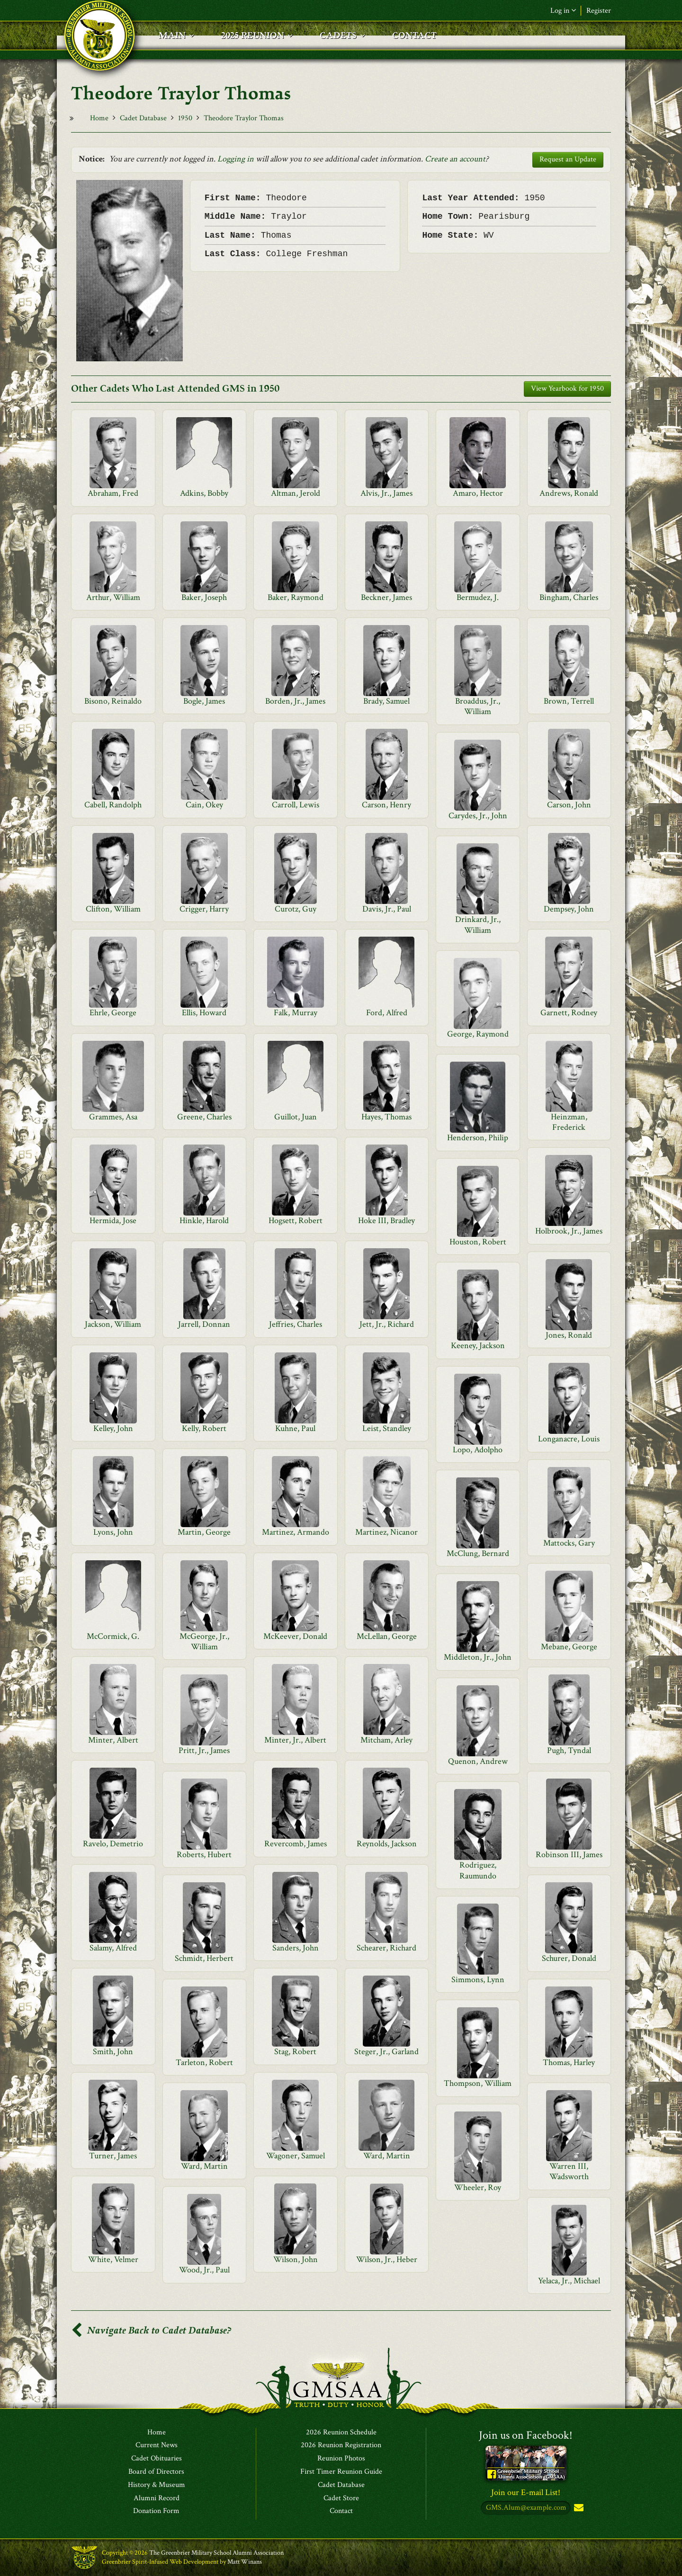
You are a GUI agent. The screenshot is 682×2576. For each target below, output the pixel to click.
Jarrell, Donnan (204, 1324)
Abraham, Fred (113, 493)
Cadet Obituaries (156, 2459)
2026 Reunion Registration (341, 2446)
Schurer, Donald (569, 1958)
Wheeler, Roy (477, 2187)
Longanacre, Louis (569, 1438)
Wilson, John (295, 2259)
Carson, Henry (386, 804)
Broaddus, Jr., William (477, 706)
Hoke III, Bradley (386, 1220)
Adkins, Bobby (204, 493)
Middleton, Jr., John (478, 1657)
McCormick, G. (113, 1636)
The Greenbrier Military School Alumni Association (216, 2553)
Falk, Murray (295, 1012)
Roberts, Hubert (204, 1854)
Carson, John (569, 804)
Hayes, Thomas (386, 1116)
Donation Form (156, 2511)
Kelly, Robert (204, 1428)
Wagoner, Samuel (295, 2155)
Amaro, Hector (478, 493)
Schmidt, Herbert (204, 1958)
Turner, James (113, 2155)
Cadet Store (341, 2498)
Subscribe (577, 2508)
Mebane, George (569, 1646)
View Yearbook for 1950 (567, 389)
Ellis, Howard (204, 1012)
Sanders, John (295, 1947)
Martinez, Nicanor (386, 1532)
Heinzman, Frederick (569, 1122)
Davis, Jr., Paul (386, 908)
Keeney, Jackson (478, 1345)
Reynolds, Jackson (387, 1843)
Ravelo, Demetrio (113, 1843)
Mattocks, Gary (569, 1543)
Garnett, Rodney (568, 1012)
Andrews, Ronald (568, 493)
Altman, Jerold (295, 493)
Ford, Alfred (386, 1012)
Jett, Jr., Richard (386, 1324)
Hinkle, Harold (204, 1220)
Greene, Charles (204, 1116)
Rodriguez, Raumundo (477, 1870)
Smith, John (113, 2051)
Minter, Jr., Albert (295, 1740)
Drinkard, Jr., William (478, 924)
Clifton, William (113, 908)
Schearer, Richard (386, 1947)
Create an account (455, 158)
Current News (156, 2446)
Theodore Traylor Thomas (244, 118)
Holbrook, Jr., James (568, 1230)
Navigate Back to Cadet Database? (151, 2330)
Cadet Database (143, 118)
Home (99, 118)
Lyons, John (113, 1532)
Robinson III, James (569, 1854)
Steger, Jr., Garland (386, 2051)
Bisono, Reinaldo (113, 701)
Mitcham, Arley (386, 1740)
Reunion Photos (341, 2459)
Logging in (235, 158)
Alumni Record (156, 2498)
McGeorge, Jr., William (204, 1641)
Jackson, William (113, 1324)
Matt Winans (244, 2562)
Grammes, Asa (113, 1116)
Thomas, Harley (569, 2062)
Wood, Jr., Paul (204, 2269)
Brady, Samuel (386, 701)
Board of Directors (156, 2472)
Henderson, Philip (477, 1137)
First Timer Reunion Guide (341, 2472)
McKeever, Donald (295, 1636)
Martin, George (204, 1532)
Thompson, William (478, 2083)
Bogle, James (204, 701)
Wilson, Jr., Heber (386, 2259)
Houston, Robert (477, 1241)
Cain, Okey (204, 804)
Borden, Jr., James (295, 701)
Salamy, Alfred (113, 1947)
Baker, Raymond (295, 597)
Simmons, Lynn (477, 1979)
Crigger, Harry (204, 908)
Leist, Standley (386, 1428)
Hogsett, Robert (296, 1220)
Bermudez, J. (478, 597)
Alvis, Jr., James (386, 493)
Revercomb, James (295, 1843)
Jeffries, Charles (295, 1324)
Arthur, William (113, 597)
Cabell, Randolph (113, 804)
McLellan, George (387, 1636)
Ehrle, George (113, 1012)
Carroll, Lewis (295, 804)
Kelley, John (113, 1428)
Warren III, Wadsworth (569, 2171)
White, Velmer (113, 2259)
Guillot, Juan (295, 1116)
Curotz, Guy (295, 908)
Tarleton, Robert (204, 2062)
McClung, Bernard (478, 1553)
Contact (341, 2511)
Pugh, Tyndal (569, 1750)
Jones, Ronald (569, 1335)
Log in (563, 11)
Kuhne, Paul (295, 1428)
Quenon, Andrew (478, 1761)
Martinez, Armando (295, 1532)
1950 (185, 118)
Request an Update (567, 159)
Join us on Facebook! (526, 2435)
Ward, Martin (386, 2155)
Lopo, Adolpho (478, 1449)
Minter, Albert (113, 1740)
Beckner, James (386, 597)
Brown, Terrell (569, 701)
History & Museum (156, 2485)
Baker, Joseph (204, 597)
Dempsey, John (569, 908)
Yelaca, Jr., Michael (569, 2280)
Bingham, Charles (568, 597)
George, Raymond (478, 1034)
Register (598, 11)
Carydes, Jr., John (478, 815)
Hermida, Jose (113, 1220)
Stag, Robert (295, 2051)
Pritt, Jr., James (204, 1750)
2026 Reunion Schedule (341, 2432)
